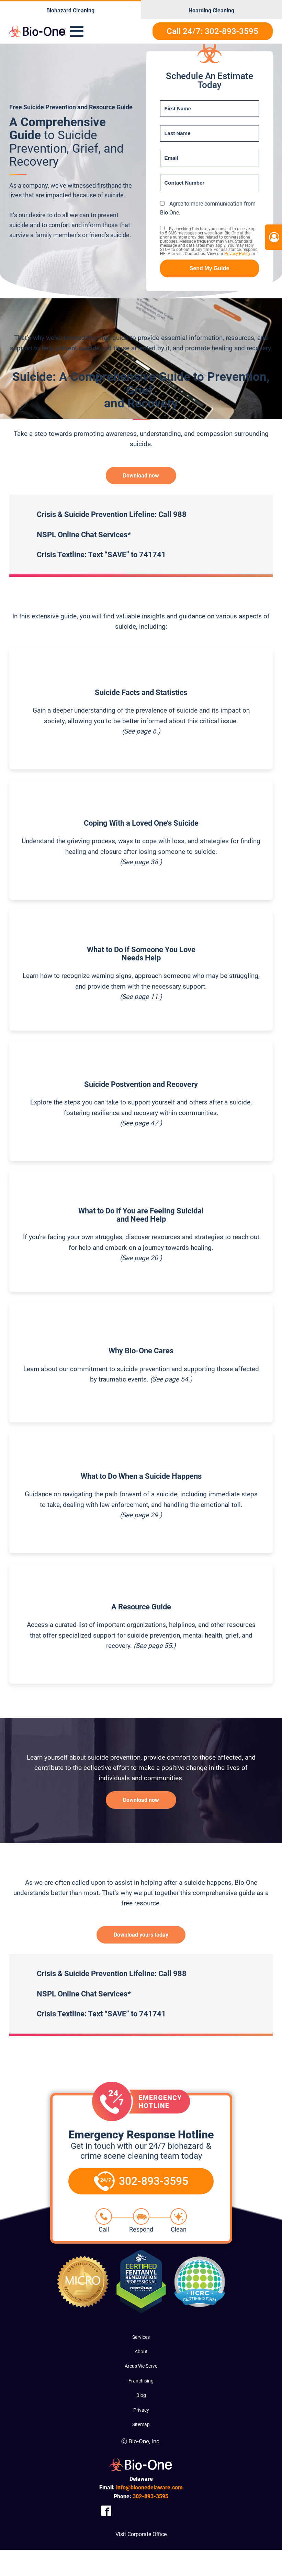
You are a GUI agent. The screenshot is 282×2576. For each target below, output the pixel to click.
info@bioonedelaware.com (149, 2487)
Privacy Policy (237, 253)
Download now (141, 475)
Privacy (141, 2410)
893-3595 (150, 2496)
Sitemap (141, 2424)
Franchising (141, 2381)
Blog (141, 2395)
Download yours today (141, 1934)
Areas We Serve (141, 2366)
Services (141, 2337)
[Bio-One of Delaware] (37, 31)
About (141, 2351)
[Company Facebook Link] (106, 2510)
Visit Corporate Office (141, 2534)
